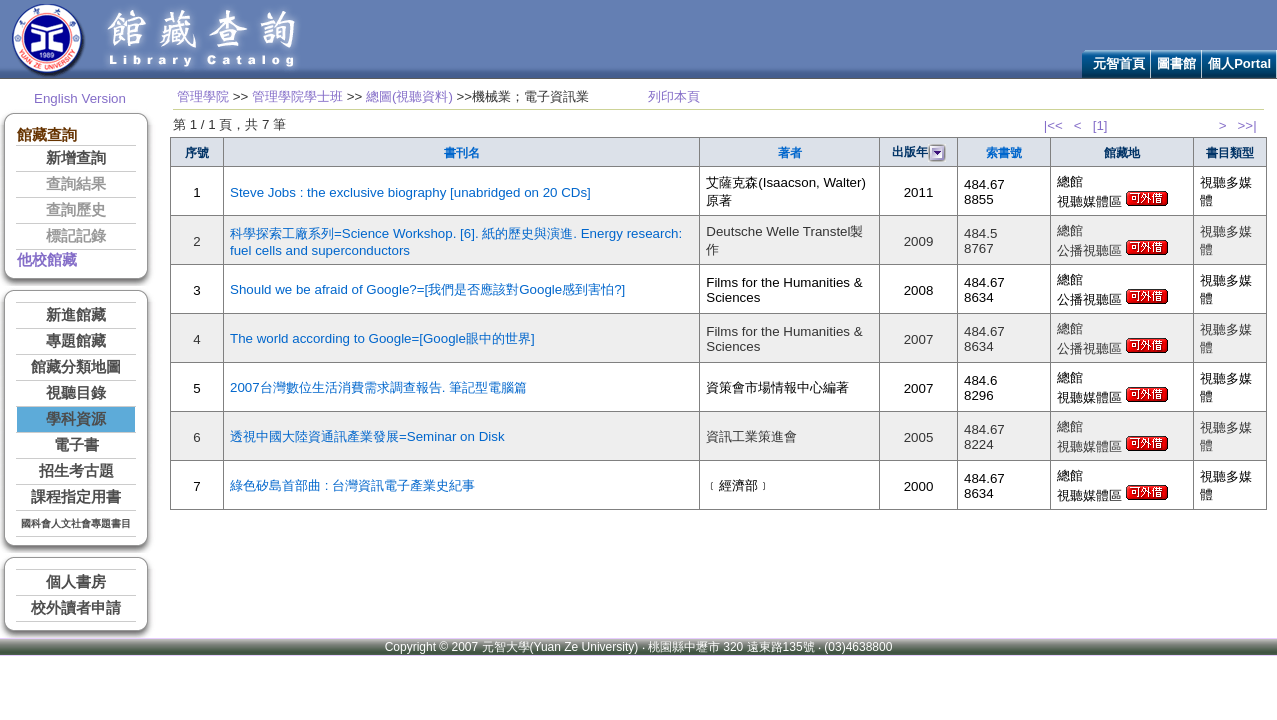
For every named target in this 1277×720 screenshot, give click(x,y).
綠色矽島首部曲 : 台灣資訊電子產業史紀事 (352, 485)
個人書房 (76, 582)
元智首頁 (1119, 63)
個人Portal (1239, 63)
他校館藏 (47, 260)
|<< (1053, 125)
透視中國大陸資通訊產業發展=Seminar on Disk (367, 436)
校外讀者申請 (76, 608)
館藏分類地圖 (76, 367)
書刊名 (462, 153)
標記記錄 (76, 236)
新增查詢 (76, 158)
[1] (1100, 125)
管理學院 (203, 96)
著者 (790, 153)
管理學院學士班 (297, 96)
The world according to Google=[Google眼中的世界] (382, 338)
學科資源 (76, 419)
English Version (80, 98)
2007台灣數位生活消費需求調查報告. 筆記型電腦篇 (378, 387)
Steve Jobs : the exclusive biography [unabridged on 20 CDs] (410, 192)
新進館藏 (76, 315)
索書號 (1004, 153)
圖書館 (1176, 63)
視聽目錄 (76, 393)
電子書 (76, 445)
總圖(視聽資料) (409, 96)
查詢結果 (76, 184)
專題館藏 (76, 341)
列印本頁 (674, 96)
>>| (1247, 125)
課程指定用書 (76, 497)
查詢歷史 (76, 210)
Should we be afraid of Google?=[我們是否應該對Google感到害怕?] (427, 289)
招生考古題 (76, 471)
